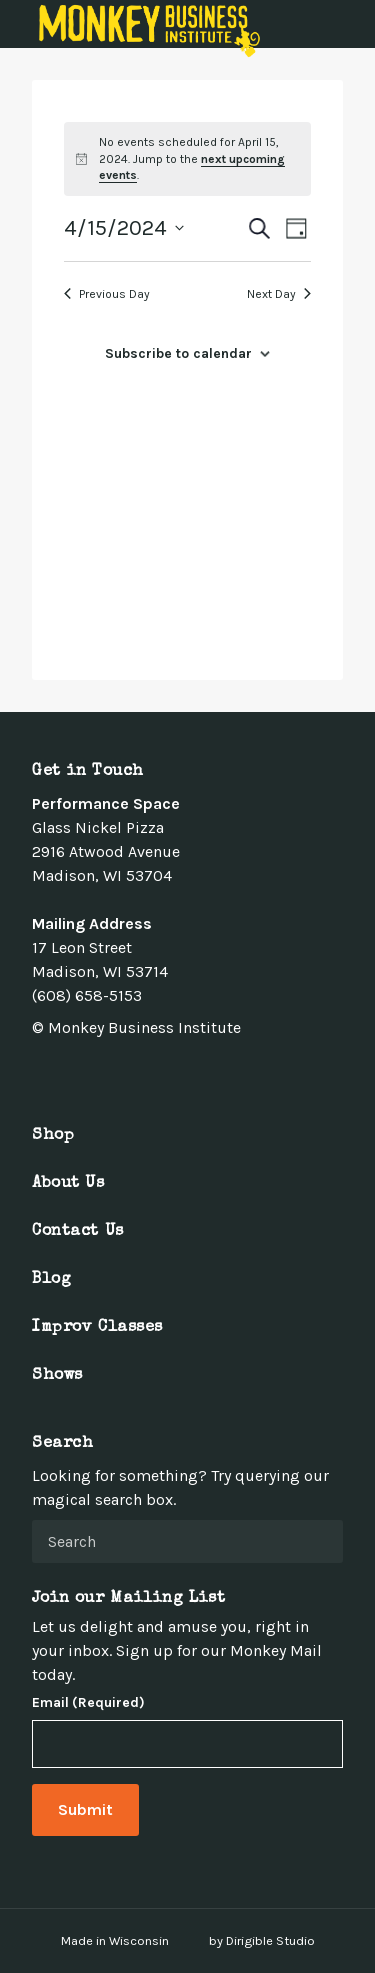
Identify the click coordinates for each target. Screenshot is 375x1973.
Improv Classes (97, 1328)
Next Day (279, 294)
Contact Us (78, 1232)
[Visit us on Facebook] (40, 1072)
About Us (68, 1184)
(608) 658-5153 (87, 995)
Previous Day (107, 294)
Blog (51, 1280)
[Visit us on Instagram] (88, 1072)
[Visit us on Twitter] (64, 1072)
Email (88, 1703)
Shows (57, 1376)
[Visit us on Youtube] (136, 1072)
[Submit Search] (320, 1541)
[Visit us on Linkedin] (112, 1072)
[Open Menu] (348, 24)
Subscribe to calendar (178, 353)
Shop (53, 1136)
